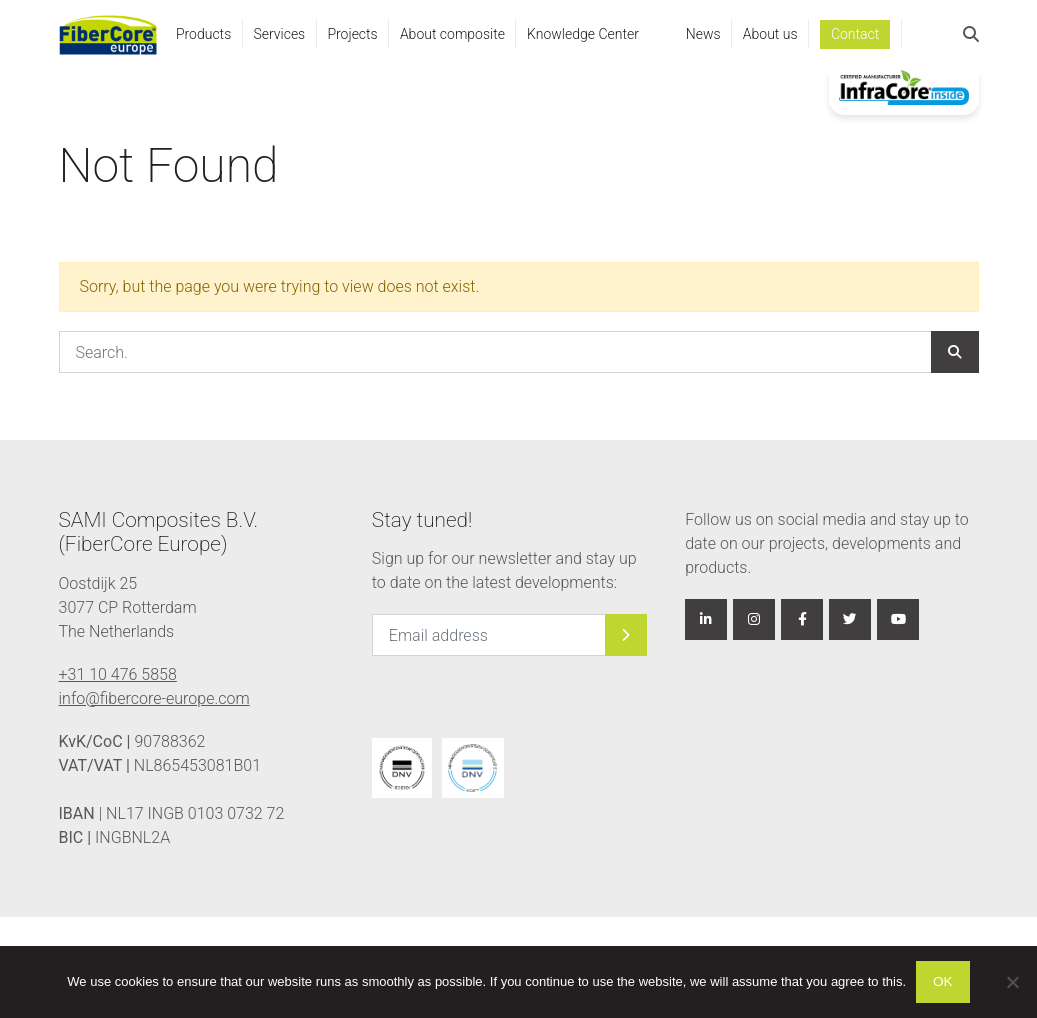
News (703, 34)
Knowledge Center (583, 34)
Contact (855, 34)
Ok (943, 981)
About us (770, 34)
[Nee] (1012, 982)
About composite (452, 34)
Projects (352, 34)
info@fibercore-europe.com (154, 698)
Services (279, 34)
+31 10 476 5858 (118, 674)
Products (203, 34)
